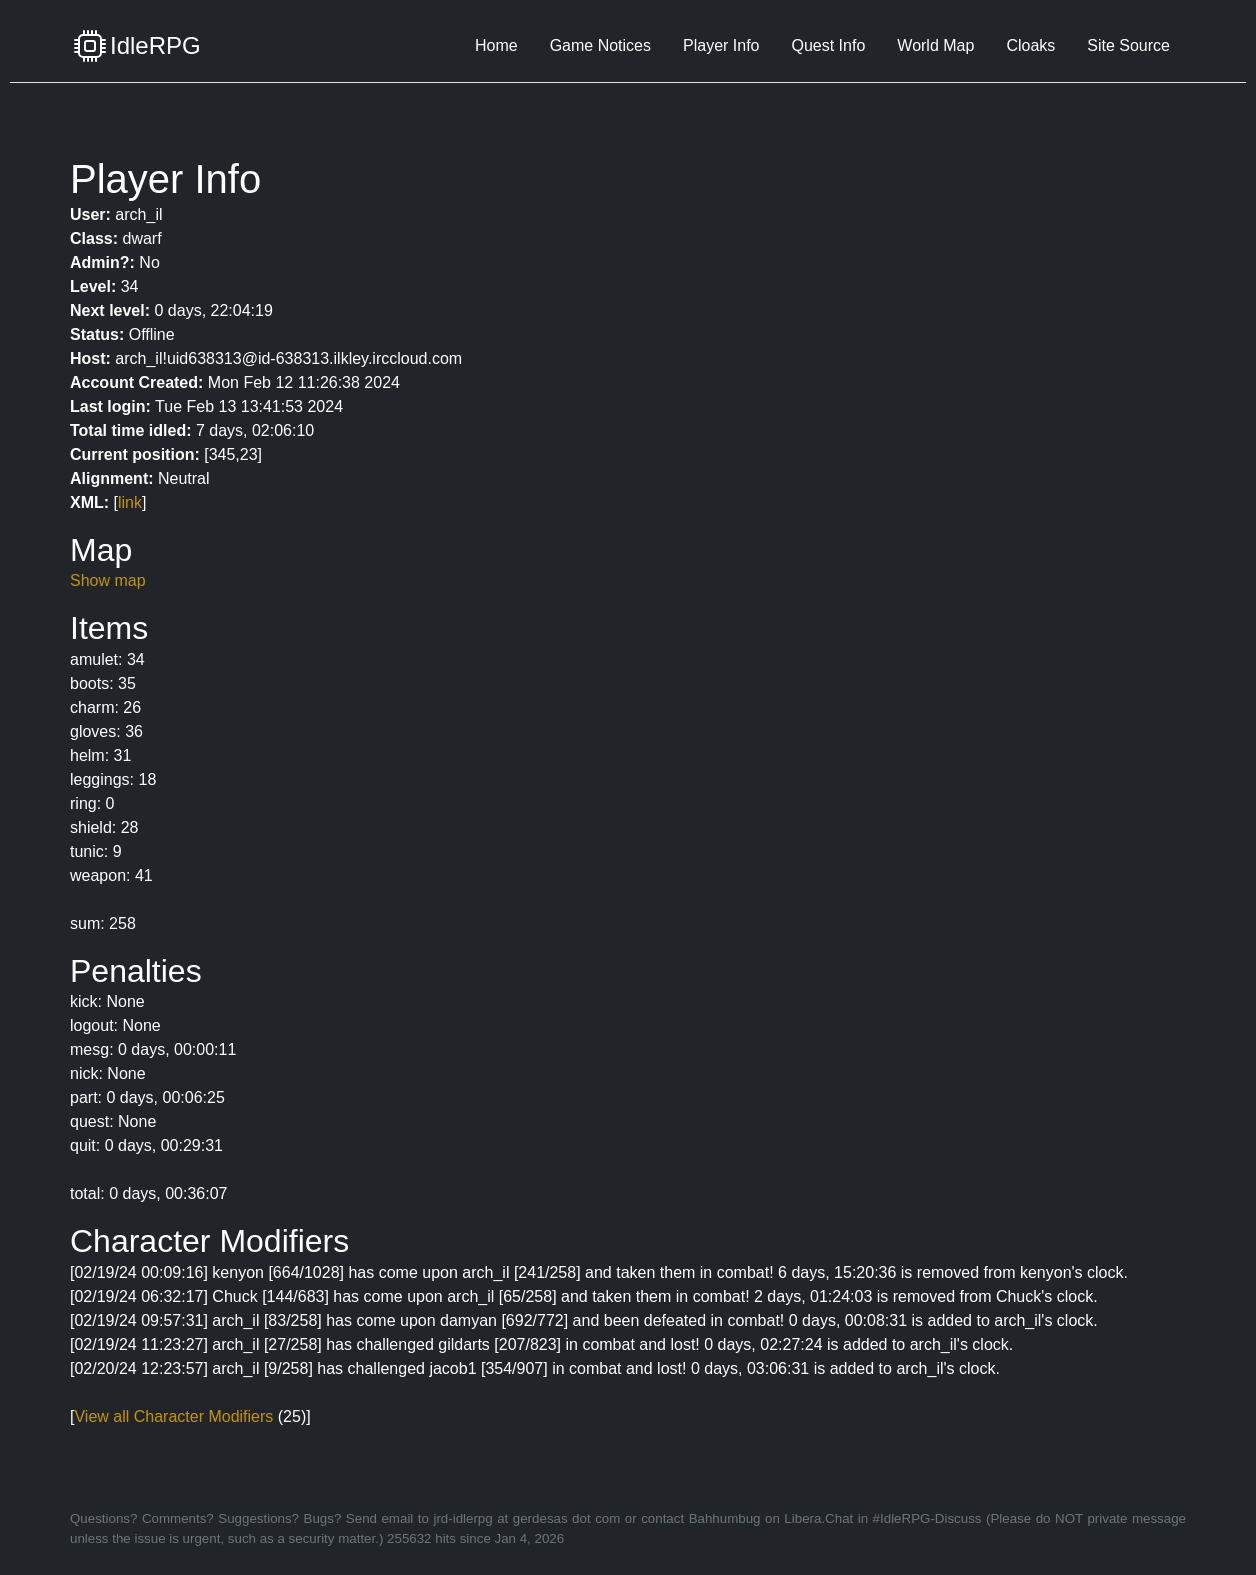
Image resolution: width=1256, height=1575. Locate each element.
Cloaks (1030, 45)
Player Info (721, 45)
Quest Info (828, 45)
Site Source (1128, 45)
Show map (108, 580)
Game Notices (600, 45)
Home (496, 45)
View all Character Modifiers (173, 1416)
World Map (935, 45)
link (130, 502)
